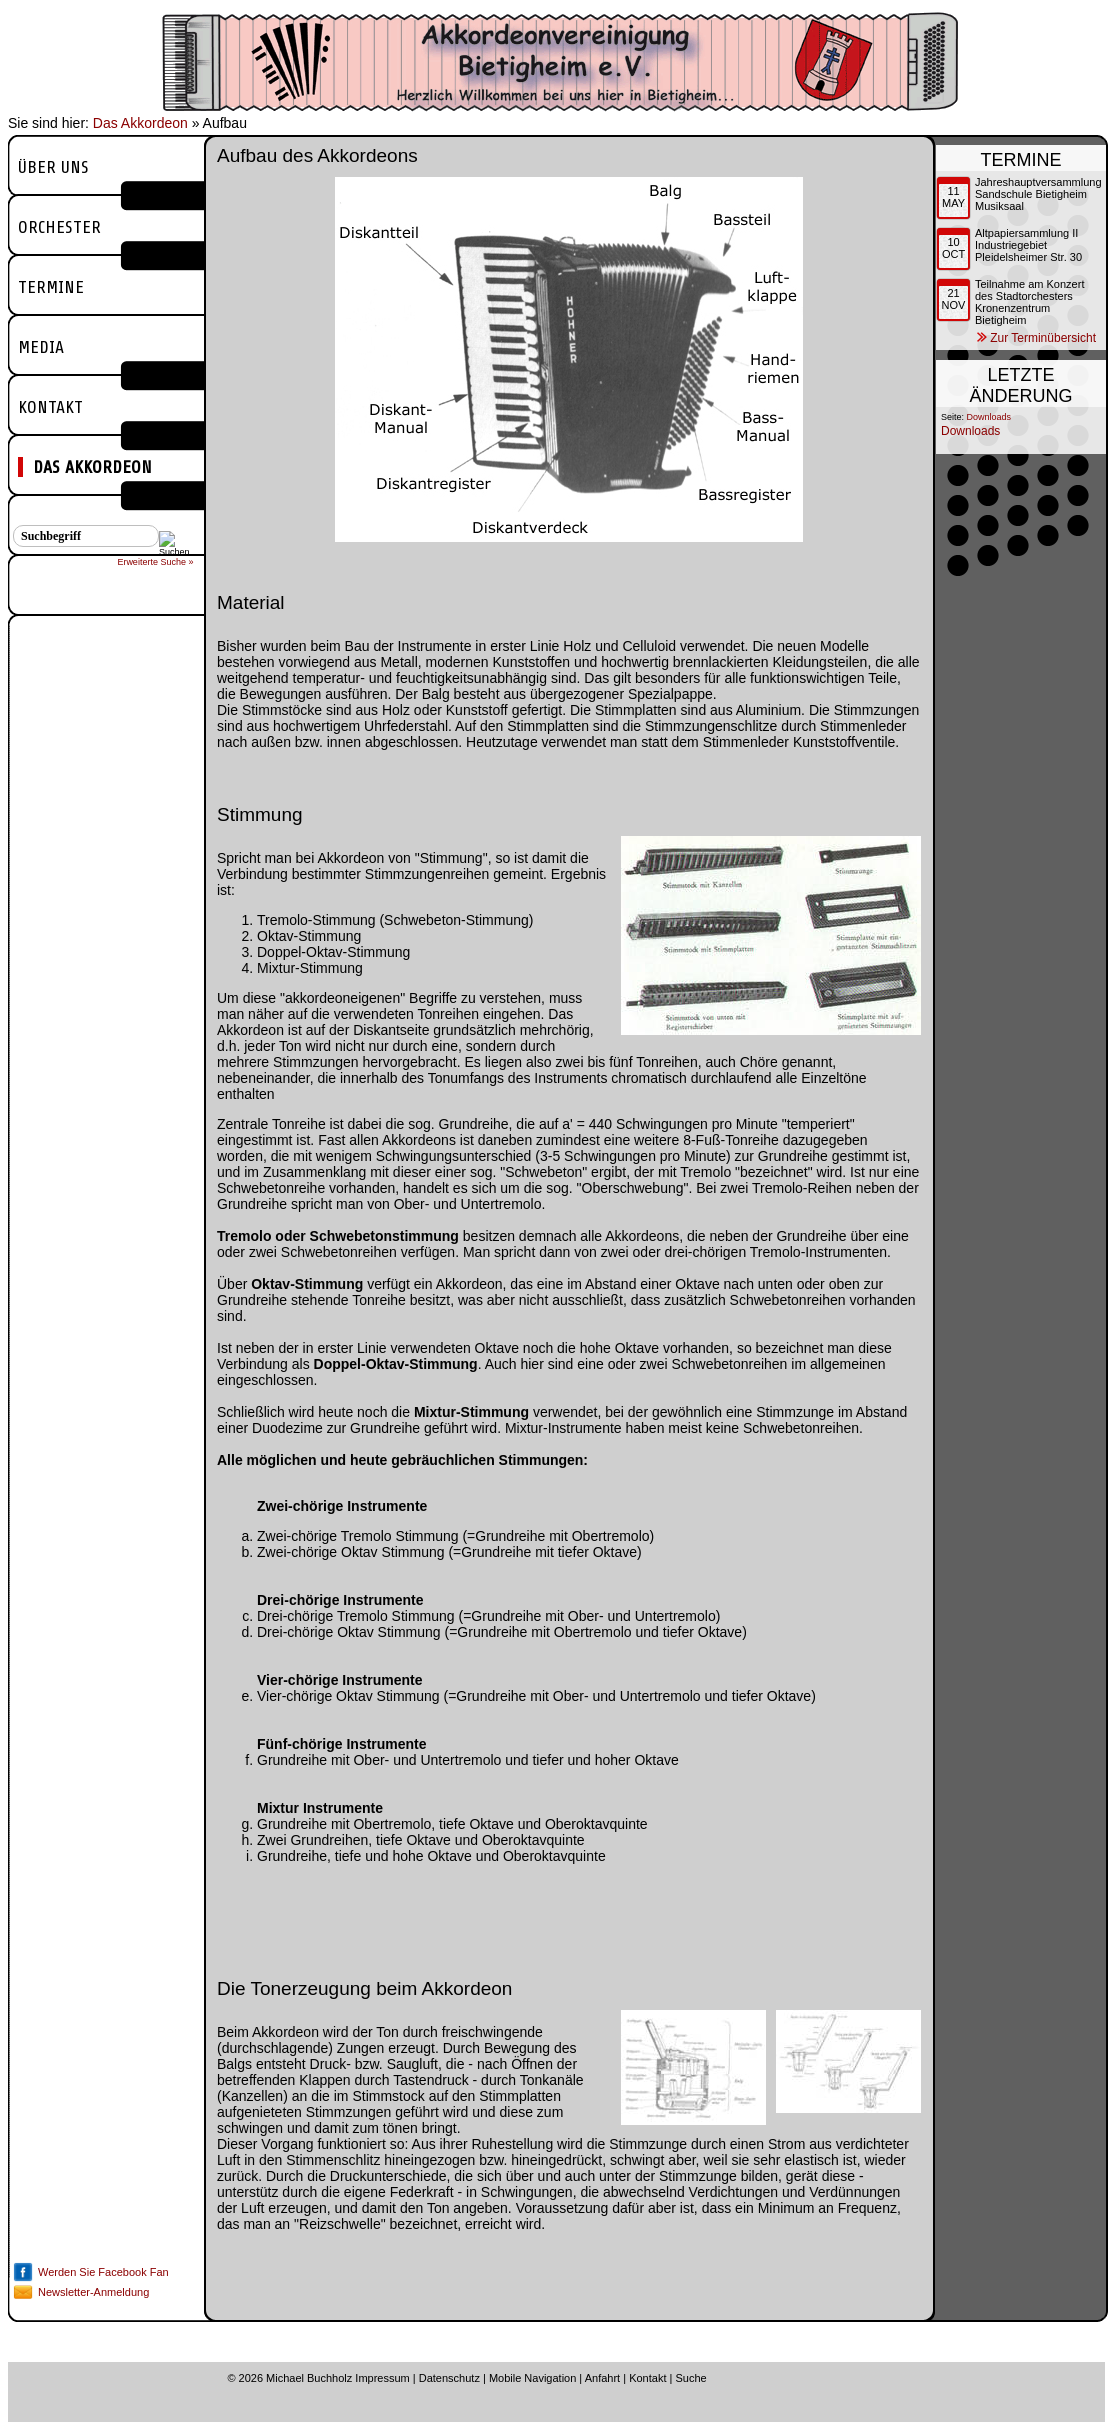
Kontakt (50, 407)
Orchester (59, 227)
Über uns (53, 167)
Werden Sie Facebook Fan (103, 2272)
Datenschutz (449, 2378)
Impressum (382, 2378)
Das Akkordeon (140, 123)
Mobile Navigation (532, 2378)
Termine (51, 287)
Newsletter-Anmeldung (93, 2292)
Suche (690, 2378)
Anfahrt (602, 2378)
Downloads (989, 417)
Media (41, 347)
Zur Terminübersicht (1043, 338)
